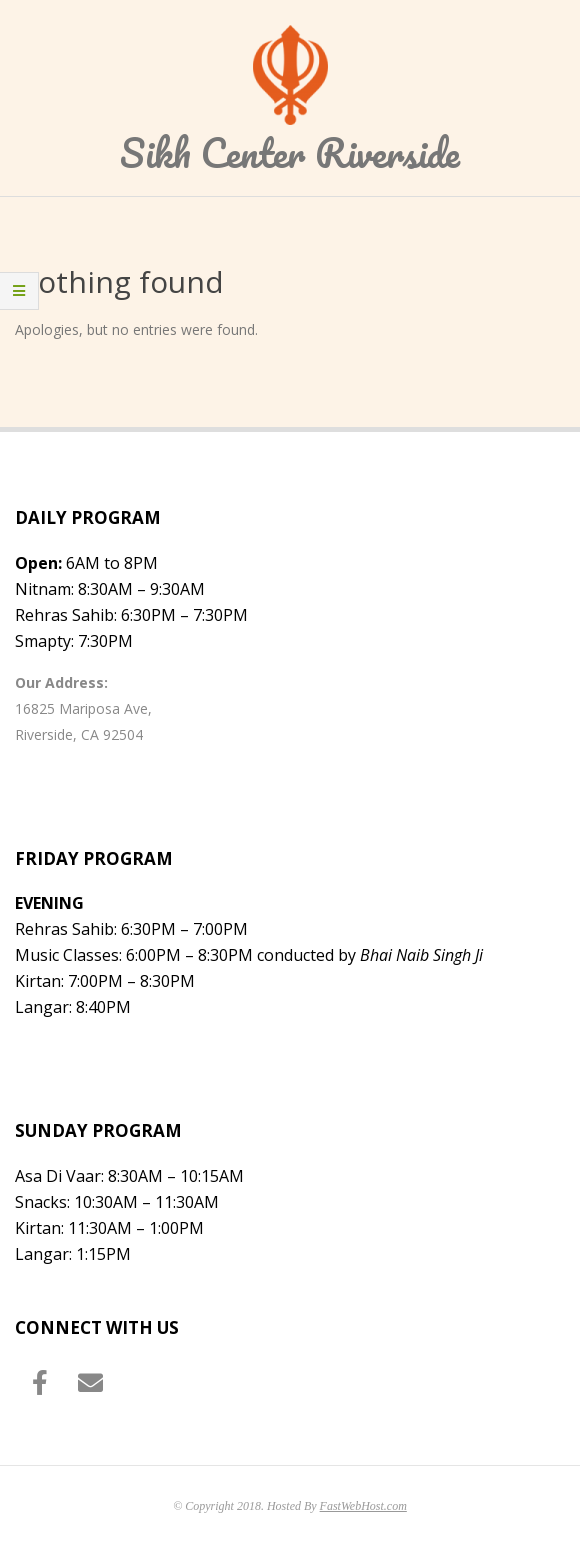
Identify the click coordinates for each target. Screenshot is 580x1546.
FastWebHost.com (363, 1506)
